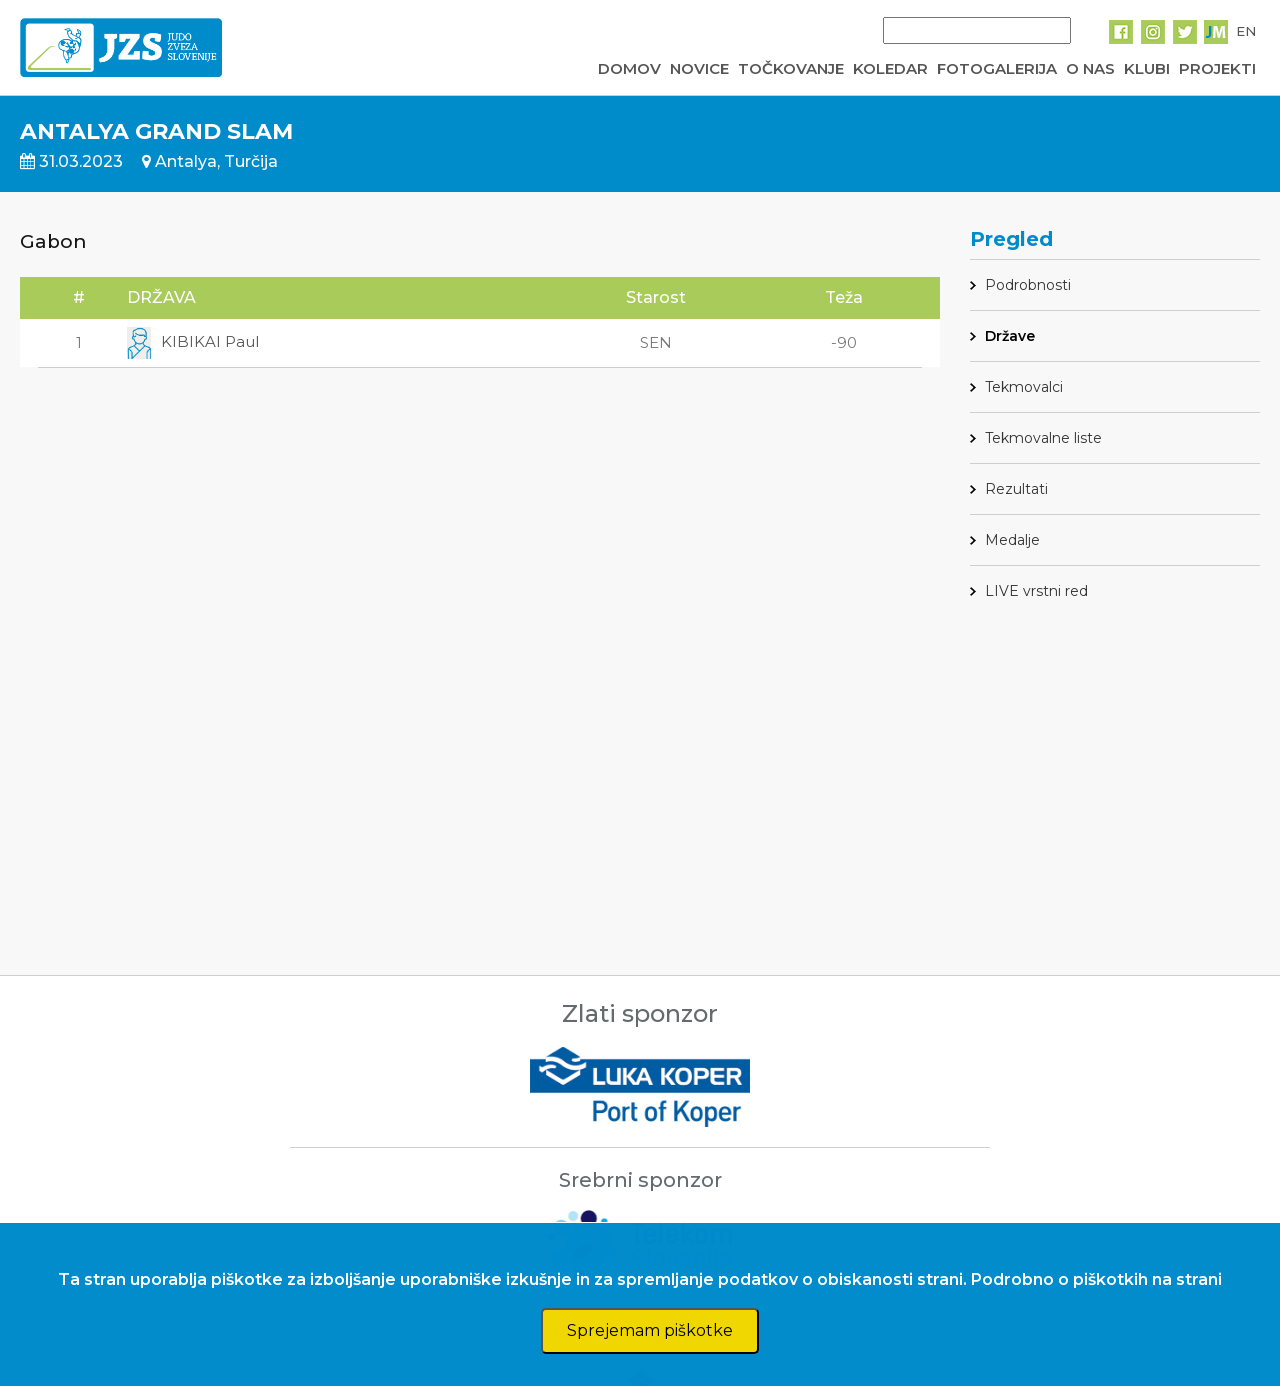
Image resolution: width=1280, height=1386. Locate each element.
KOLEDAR (890, 68)
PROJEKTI (1217, 68)
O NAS (1090, 68)
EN (1246, 31)
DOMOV (629, 68)
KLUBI (1147, 68)
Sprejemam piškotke (650, 1330)
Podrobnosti (1028, 285)
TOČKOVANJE (791, 68)
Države (1010, 336)
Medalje (1012, 540)
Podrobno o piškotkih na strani (1096, 1279)
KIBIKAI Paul (193, 341)
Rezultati (1016, 489)
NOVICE (699, 68)
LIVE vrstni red (1036, 591)
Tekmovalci (1024, 387)
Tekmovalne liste (1043, 438)
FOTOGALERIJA (997, 68)
